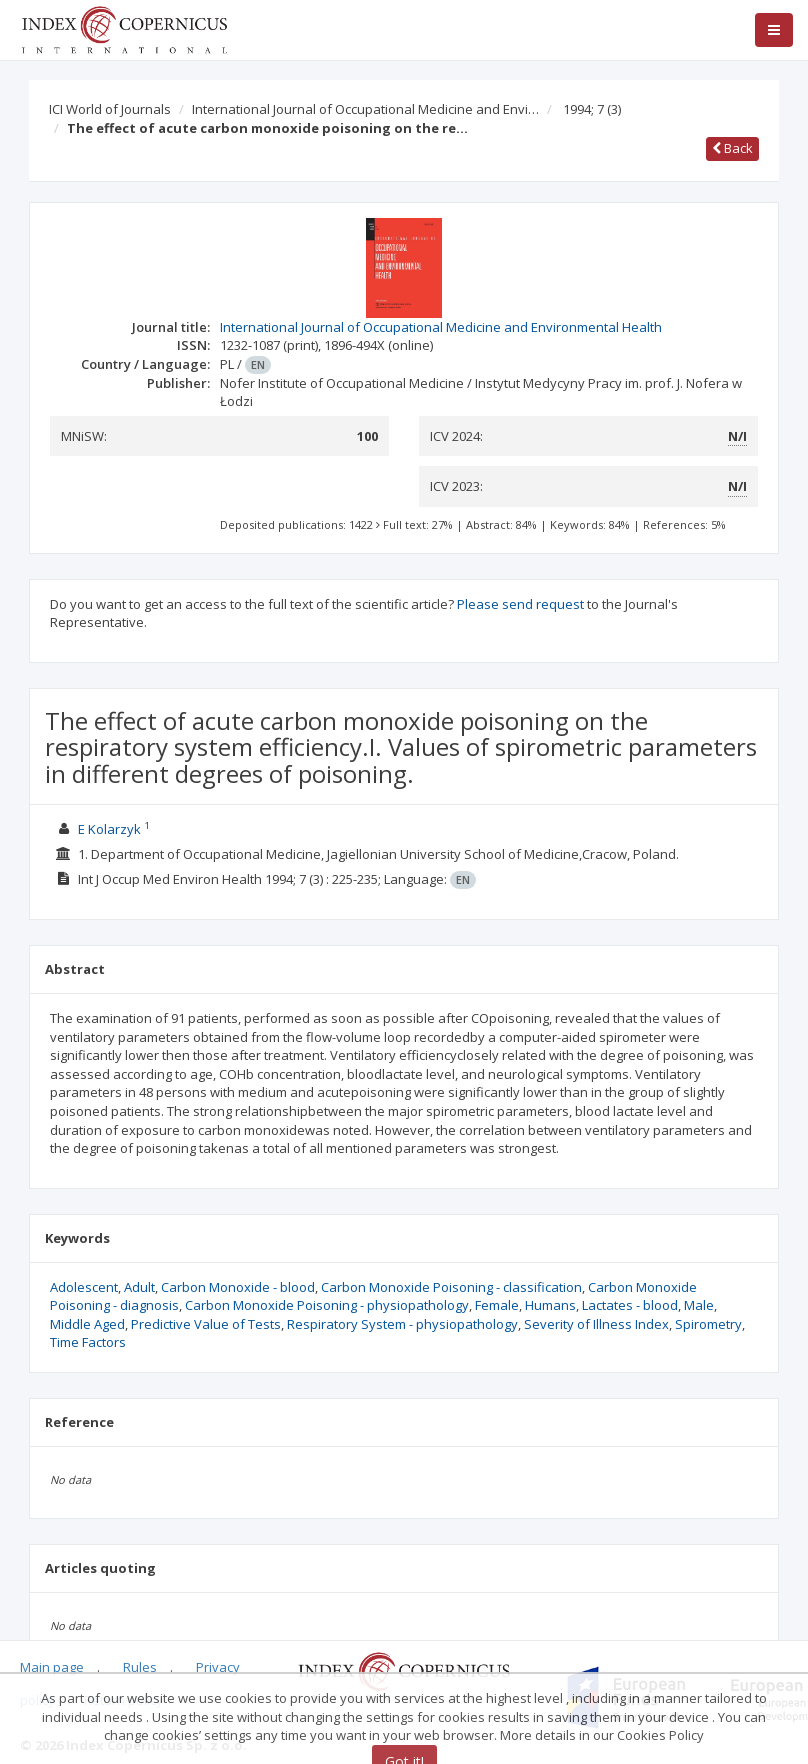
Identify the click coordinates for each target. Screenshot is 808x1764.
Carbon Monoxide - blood (238, 1287)
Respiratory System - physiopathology (402, 1324)
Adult (139, 1287)
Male (699, 1305)
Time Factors (88, 1342)
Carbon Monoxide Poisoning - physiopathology (327, 1305)
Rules (140, 1667)
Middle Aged (87, 1324)
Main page (52, 1667)
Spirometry (708, 1324)
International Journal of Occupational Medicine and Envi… (365, 109)
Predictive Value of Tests (206, 1324)
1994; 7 (592, 109)
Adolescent (84, 1287)
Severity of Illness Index (596, 1324)
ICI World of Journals (110, 109)
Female (497, 1305)
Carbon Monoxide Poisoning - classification (451, 1287)
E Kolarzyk (109, 829)
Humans (550, 1305)
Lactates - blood (630, 1305)
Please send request (520, 604)
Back (732, 148)
